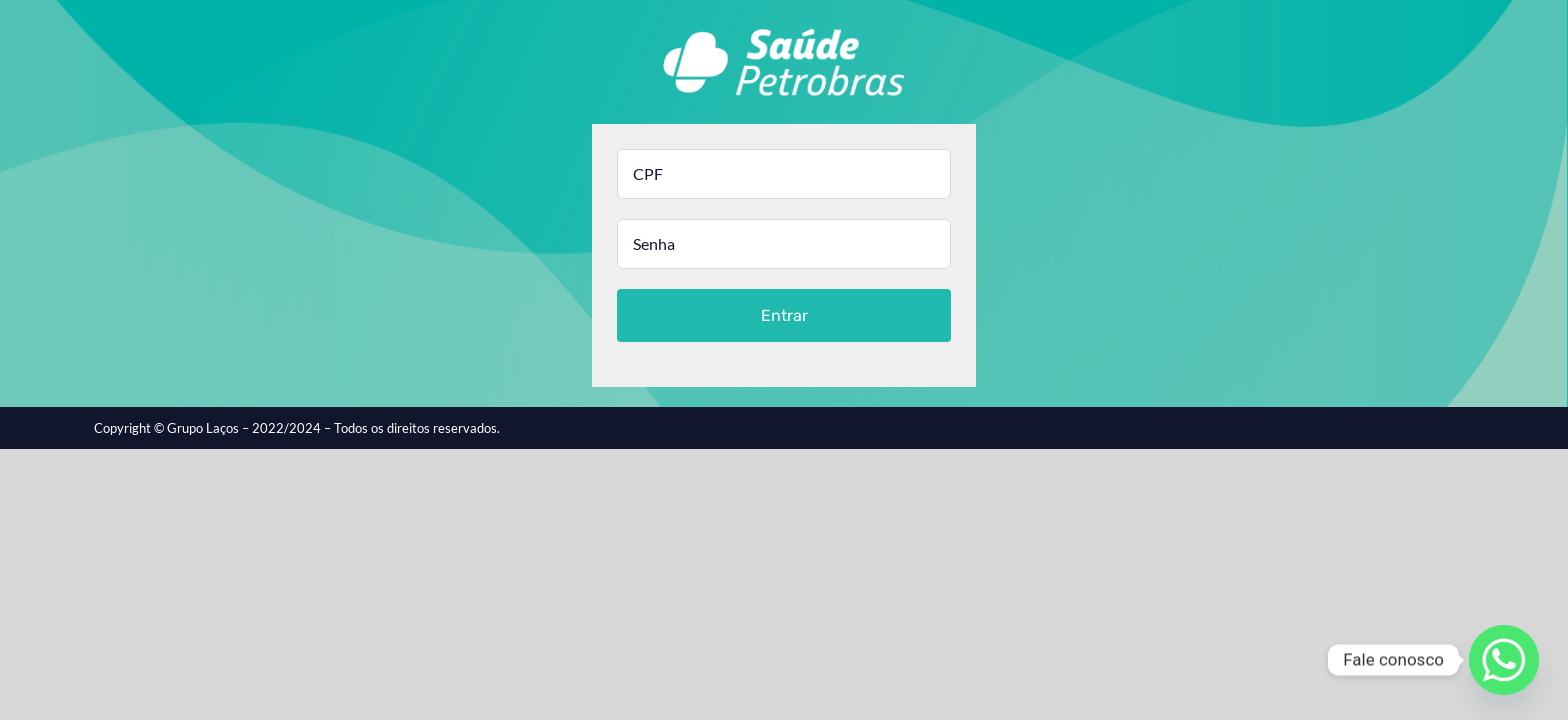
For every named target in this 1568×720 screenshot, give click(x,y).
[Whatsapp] (1504, 660)
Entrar (784, 315)
